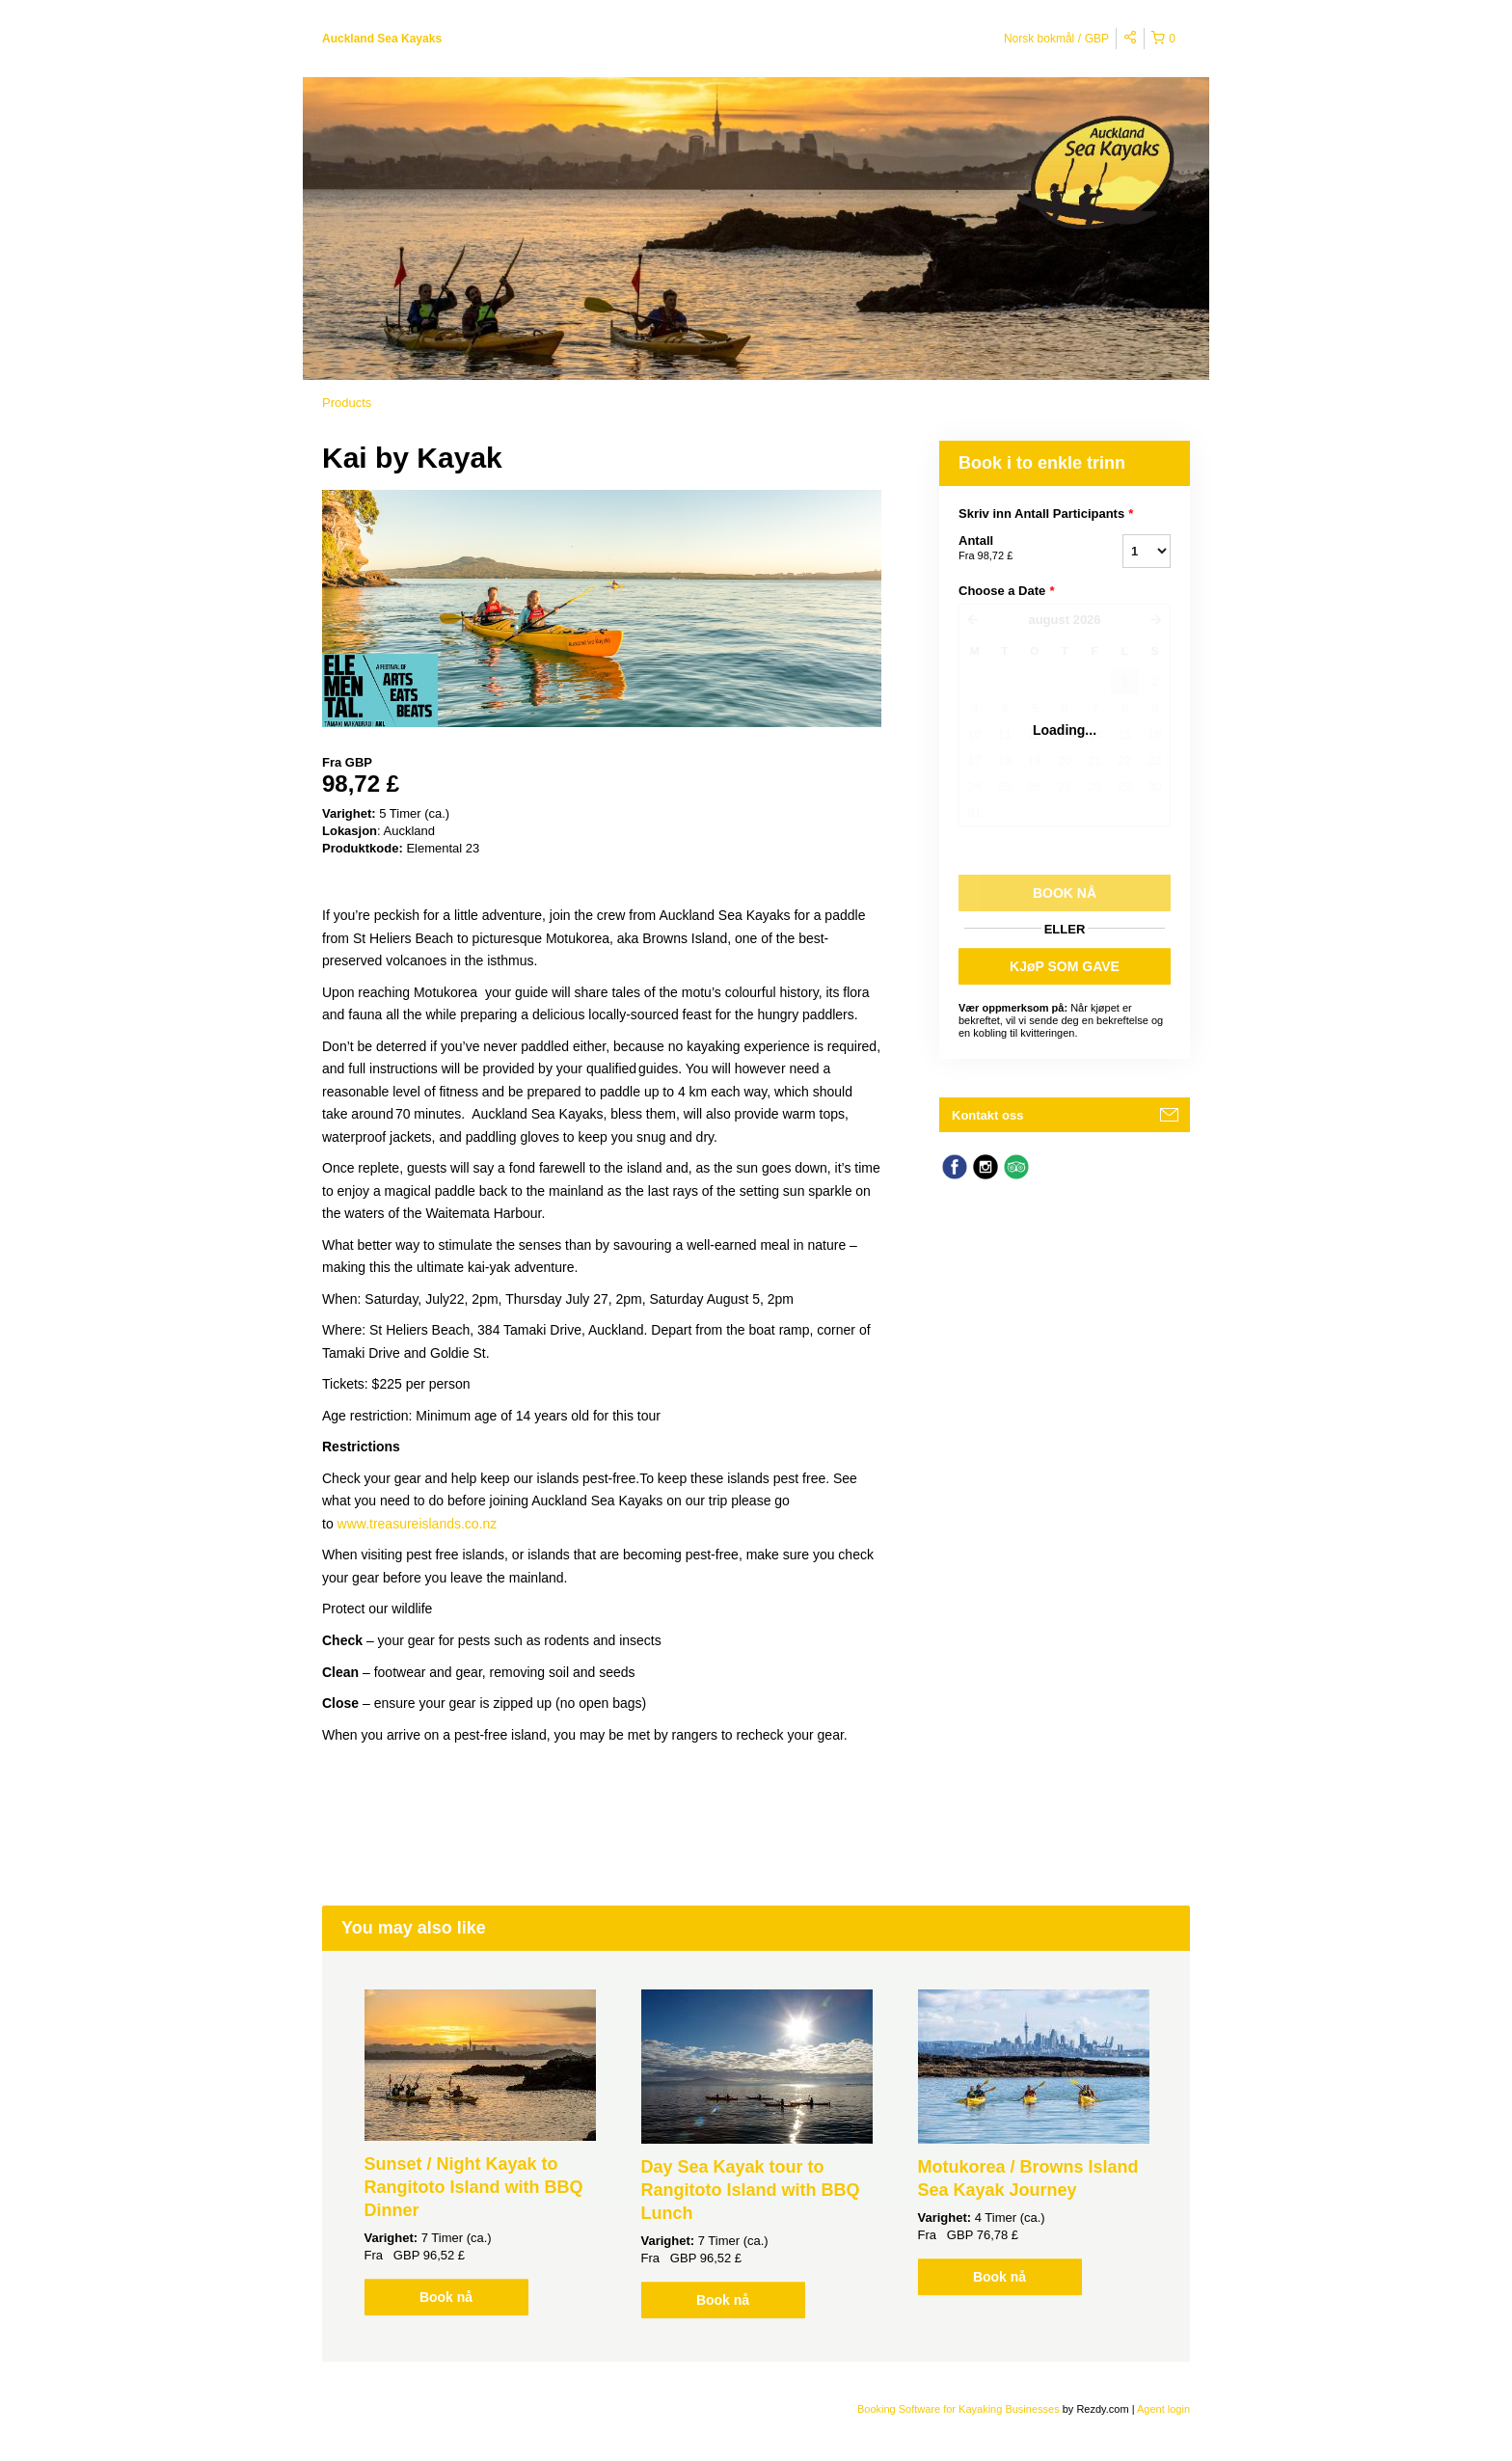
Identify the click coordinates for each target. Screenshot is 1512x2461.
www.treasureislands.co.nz (418, 1523)
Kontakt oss (987, 1115)
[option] (479, 2152)
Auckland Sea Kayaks (382, 38)
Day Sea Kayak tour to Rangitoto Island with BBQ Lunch (750, 2190)
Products (346, 402)
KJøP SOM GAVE (1065, 966)
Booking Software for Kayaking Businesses (960, 2409)
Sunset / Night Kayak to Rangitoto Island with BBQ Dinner (473, 2187)
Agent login (1163, 2409)
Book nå (445, 2297)
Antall (1016, 548)
